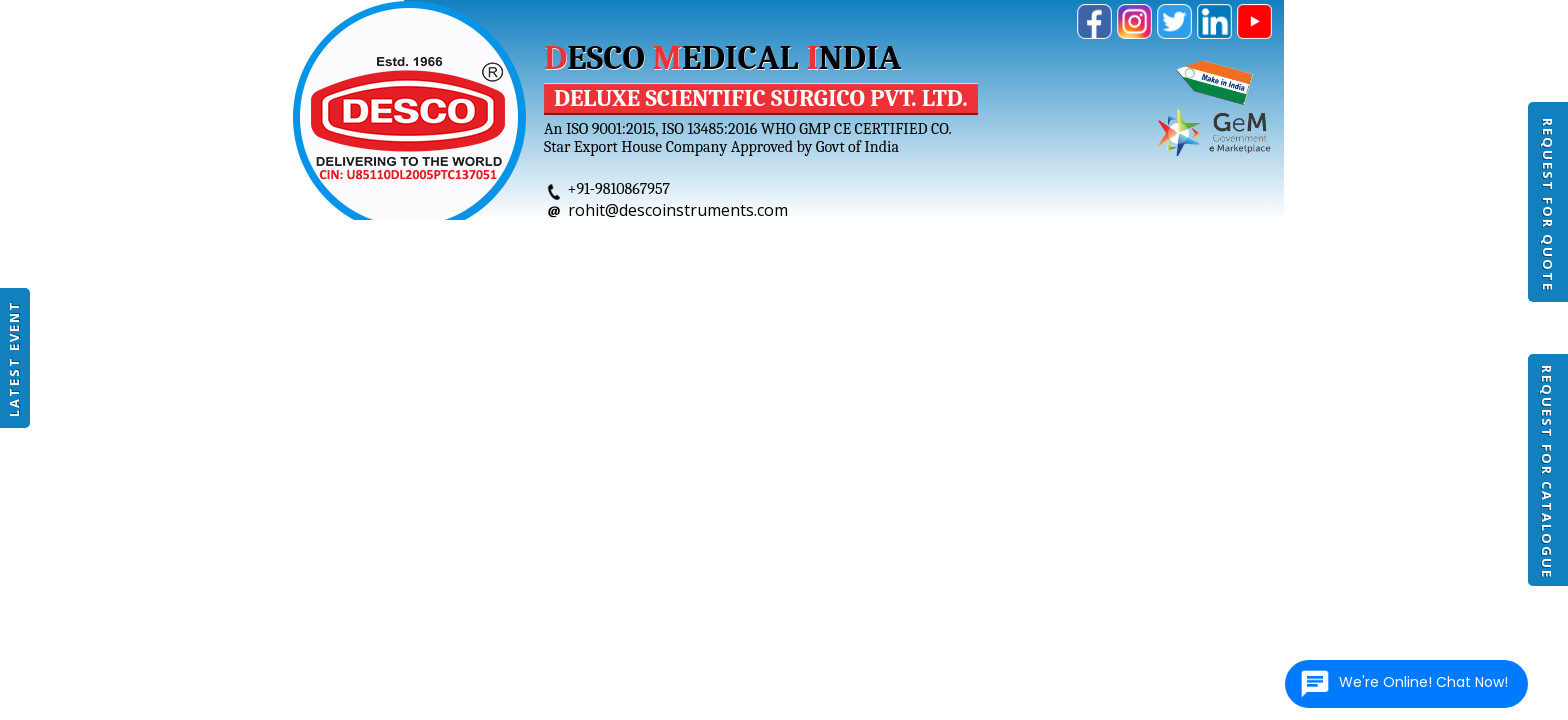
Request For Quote (1548, 205)
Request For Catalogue (1547, 472)
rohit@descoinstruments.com (678, 210)
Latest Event (14, 358)
